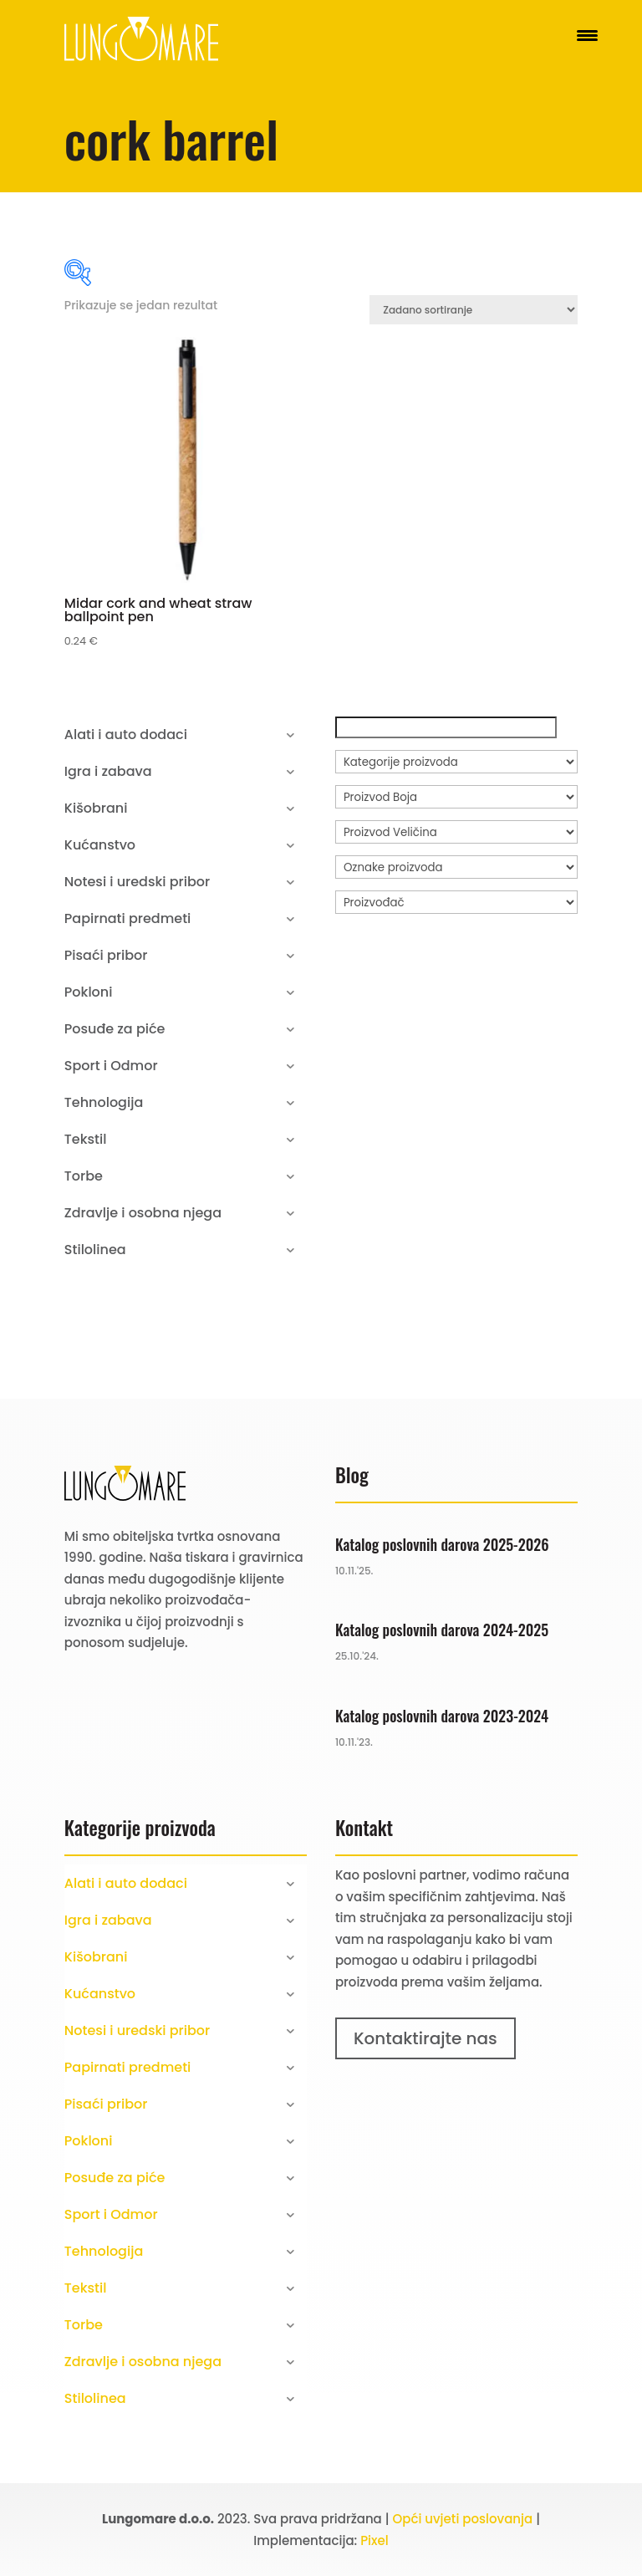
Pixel (374, 2540)
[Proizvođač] (456, 902)
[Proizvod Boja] (456, 797)
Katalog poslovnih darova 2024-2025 (441, 1629)
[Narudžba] (473, 309)
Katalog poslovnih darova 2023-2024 (441, 1716)
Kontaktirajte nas (425, 2038)
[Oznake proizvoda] (456, 867)
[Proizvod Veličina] (456, 832)
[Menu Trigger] (587, 36)
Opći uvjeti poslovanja (462, 2519)
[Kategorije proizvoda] (456, 761)
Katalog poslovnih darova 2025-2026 (442, 1544)
